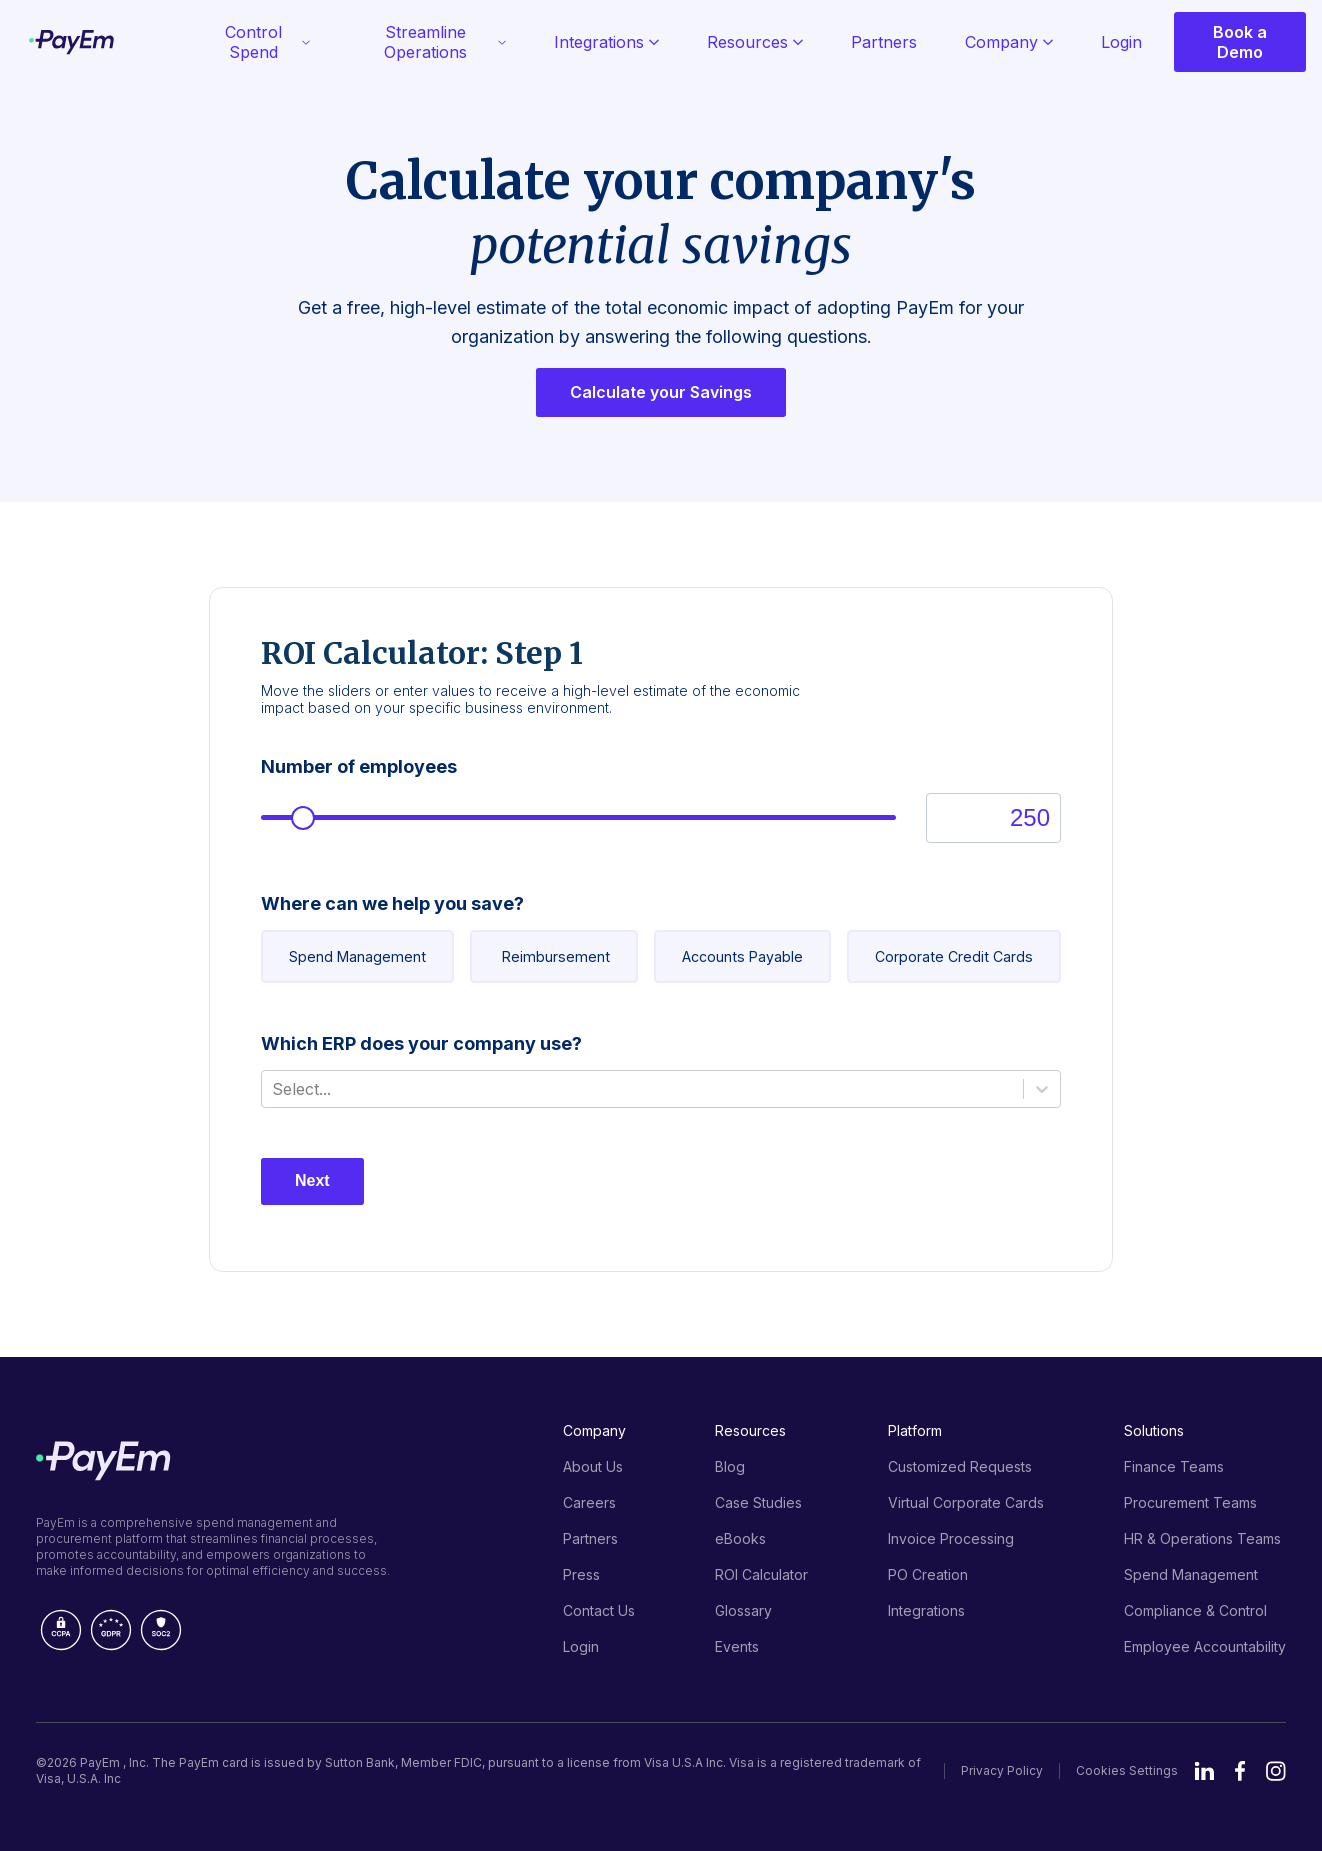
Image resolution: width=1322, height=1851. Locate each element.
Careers (589, 1502)
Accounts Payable (742, 956)
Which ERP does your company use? (421, 1043)
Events (737, 1646)
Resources (755, 42)
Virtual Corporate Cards (966, 1502)
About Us (593, 1466)
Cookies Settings (1127, 1770)
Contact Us (599, 1610)
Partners (884, 42)
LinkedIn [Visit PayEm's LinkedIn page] (1204, 1771)
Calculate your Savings (661, 393)
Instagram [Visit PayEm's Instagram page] (1276, 1771)
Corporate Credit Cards (954, 956)
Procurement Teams (1190, 1502)
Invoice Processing (951, 1538)
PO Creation (928, 1574)
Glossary (743, 1610)
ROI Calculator (761, 1574)
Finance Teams (1174, 1466)
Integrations (606, 42)
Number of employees (359, 766)
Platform (915, 1430)
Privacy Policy (1002, 1770)
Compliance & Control (1195, 1610)
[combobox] (274, 1089)
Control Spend (268, 42)
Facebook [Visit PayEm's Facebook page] (1240, 1771)
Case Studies (758, 1502)
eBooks (740, 1538)
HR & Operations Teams (1202, 1538)
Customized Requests (960, 1466)
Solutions (1154, 1430)
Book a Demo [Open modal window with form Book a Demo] (1240, 42)
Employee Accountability (1205, 1646)
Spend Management (357, 956)
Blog (730, 1466)
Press (581, 1574)
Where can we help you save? (392, 903)
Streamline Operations (445, 42)
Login (1121, 42)
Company (1009, 42)
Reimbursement (556, 956)
